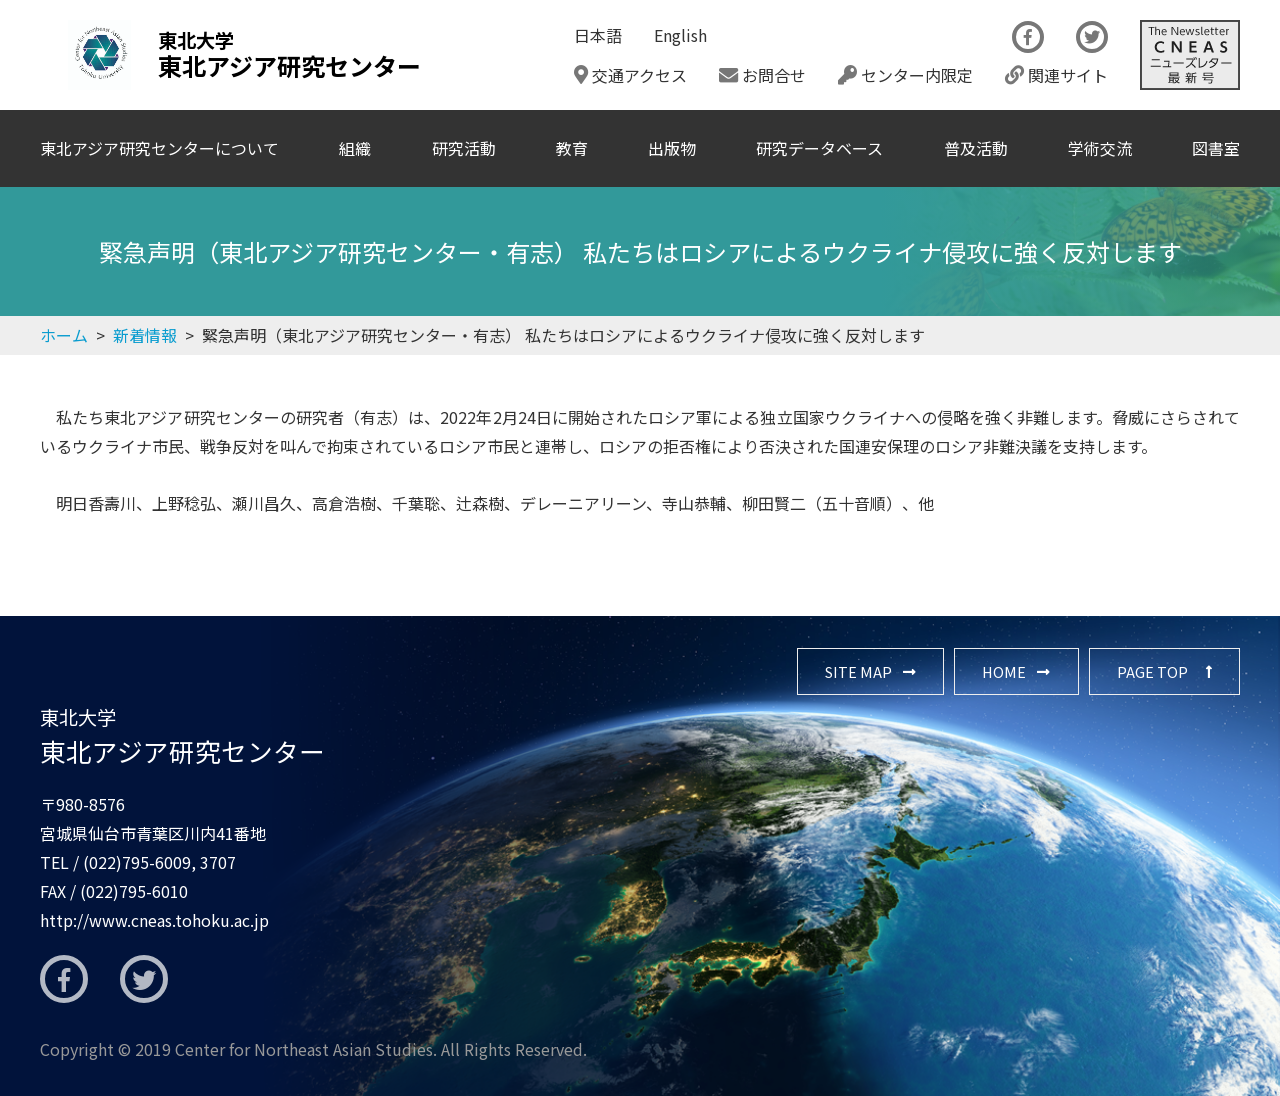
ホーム (64, 335)
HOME (1004, 671)
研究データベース (819, 148)
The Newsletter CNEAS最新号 (1190, 55)
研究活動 (464, 148)
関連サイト (1056, 75)
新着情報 (145, 335)
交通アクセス (630, 75)
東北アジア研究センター (182, 736)
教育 (572, 148)
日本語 (598, 35)
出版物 (672, 148)
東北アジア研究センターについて (159, 148)
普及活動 (976, 148)
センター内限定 (905, 75)
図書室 (1216, 148)
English (680, 35)
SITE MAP (858, 671)
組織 (355, 148)
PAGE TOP (1152, 671)
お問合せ (762, 75)
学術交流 (1100, 148)
